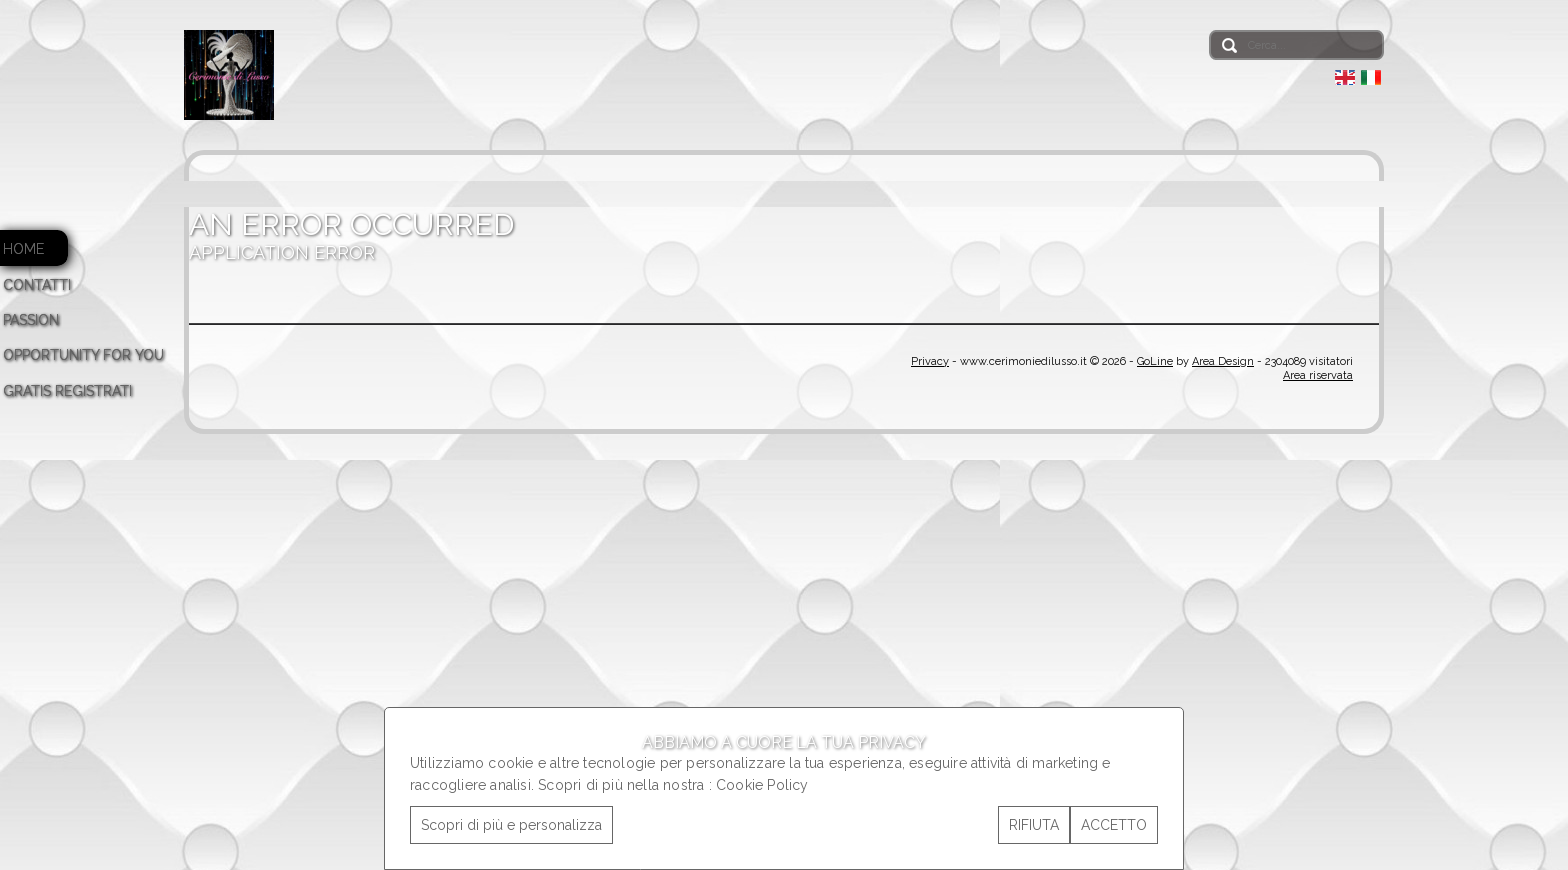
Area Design (1223, 361)
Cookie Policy (762, 785)
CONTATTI (37, 285)
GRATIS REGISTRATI (67, 391)
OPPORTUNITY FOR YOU (83, 355)
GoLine (1155, 361)
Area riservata (1318, 375)
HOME (23, 249)
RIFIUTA (1034, 825)
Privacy (930, 361)
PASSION (31, 320)
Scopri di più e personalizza (511, 825)
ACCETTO (1114, 825)
